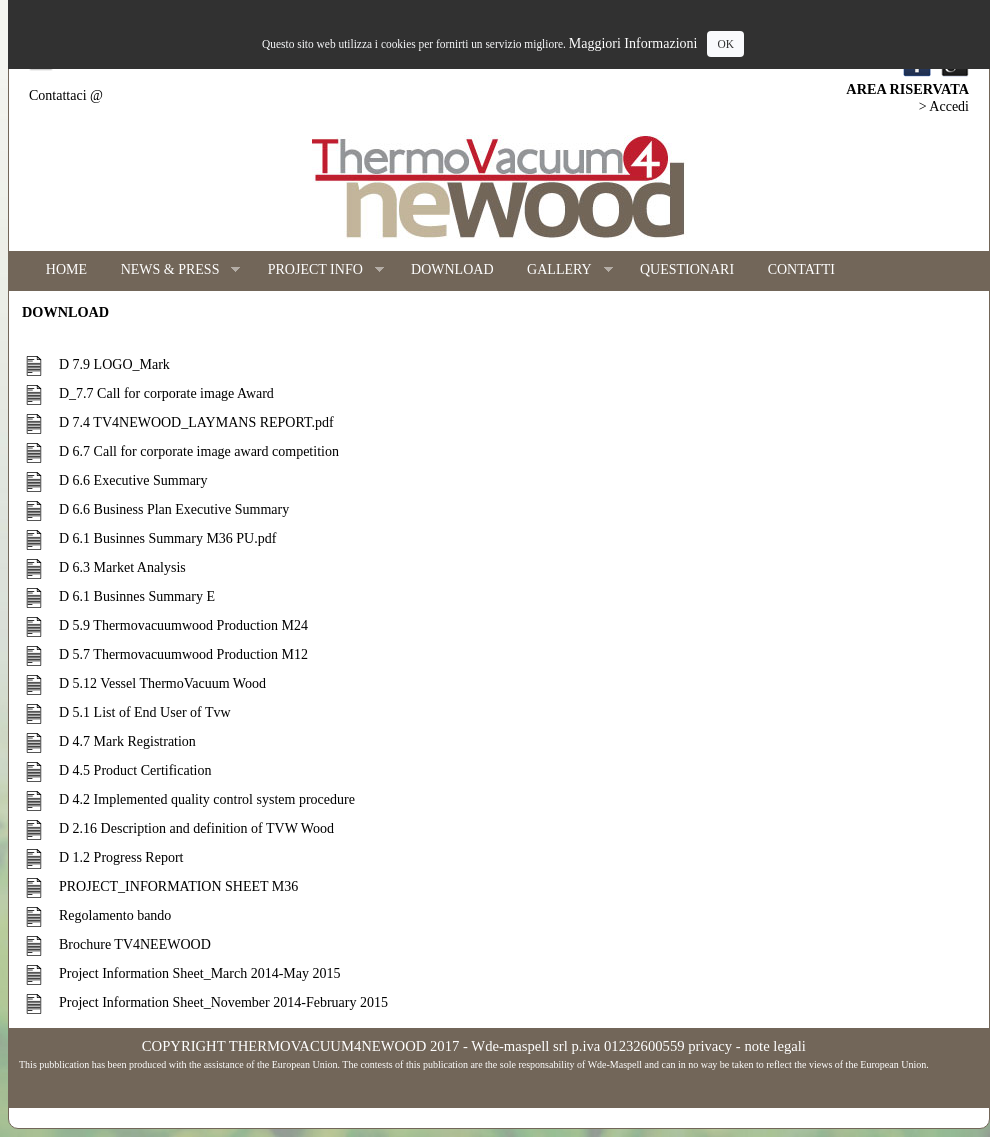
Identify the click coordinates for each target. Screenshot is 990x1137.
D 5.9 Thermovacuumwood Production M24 (183, 625)
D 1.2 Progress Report (121, 857)
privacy (710, 1046)
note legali (774, 1046)
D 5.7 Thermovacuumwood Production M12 (183, 654)
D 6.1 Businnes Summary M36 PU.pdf (167, 538)
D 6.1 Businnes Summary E (137, 596)
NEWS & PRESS (172, 270)
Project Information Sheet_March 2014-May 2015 (200, 973)
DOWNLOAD (452, 269)
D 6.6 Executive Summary (133, 480)
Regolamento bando (115, 915)
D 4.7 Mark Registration (127, 741)
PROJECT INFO (317, 270)
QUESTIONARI (687, 269)
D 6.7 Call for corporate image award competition (199, 451)
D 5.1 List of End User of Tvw (145, 712)
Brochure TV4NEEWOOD (135, 944)
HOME (66, 269)
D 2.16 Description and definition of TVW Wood (196, 828)
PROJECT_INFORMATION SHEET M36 (178, 886)
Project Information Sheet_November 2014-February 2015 (223, 1002)
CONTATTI (801, 269)
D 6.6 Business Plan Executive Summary (174, 509)
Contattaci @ (66, 95)
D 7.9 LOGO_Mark (114, 364)
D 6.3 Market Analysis (122, 567)
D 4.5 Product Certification (135, 770)
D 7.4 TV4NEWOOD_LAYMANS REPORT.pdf (196, 422)
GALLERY (561, 270)
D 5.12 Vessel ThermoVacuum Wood (162, 683)
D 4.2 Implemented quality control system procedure (207, 799)
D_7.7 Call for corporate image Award (166, 393)
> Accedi (944, 106)
